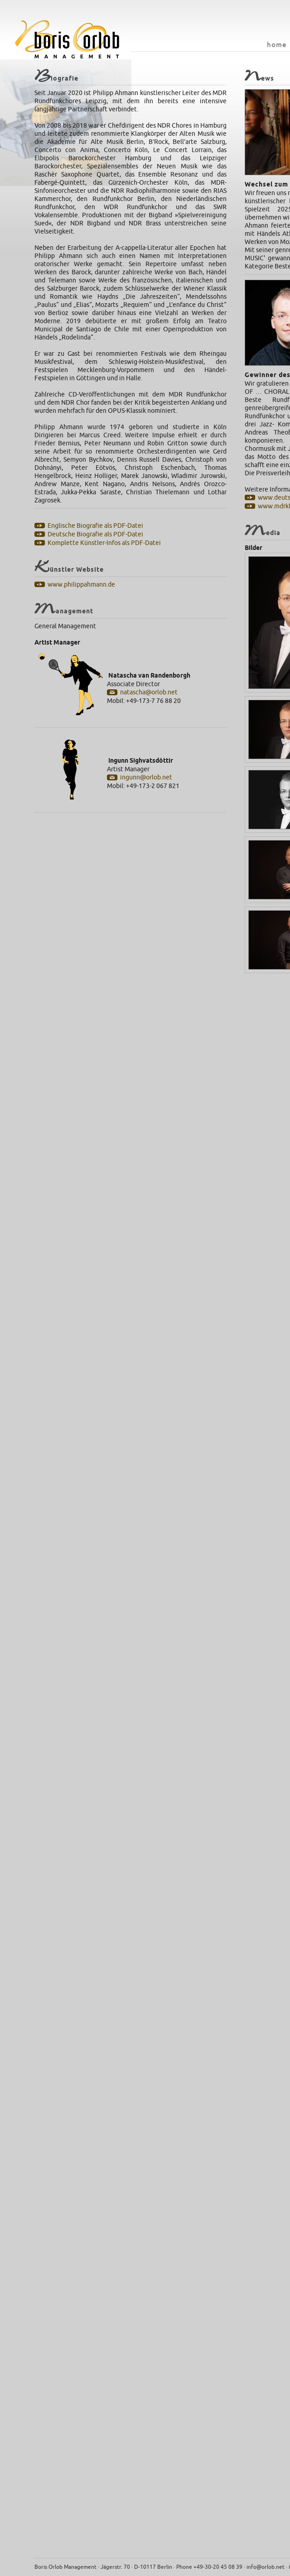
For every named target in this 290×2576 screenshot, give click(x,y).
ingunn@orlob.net (146, 777)
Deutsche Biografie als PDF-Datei (95, 534)
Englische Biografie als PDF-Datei (95, 526)
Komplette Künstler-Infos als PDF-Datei (104, 543)
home (277, 44)
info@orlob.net (265, 2567)
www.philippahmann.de (81, 584)
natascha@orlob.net (149, 692)
